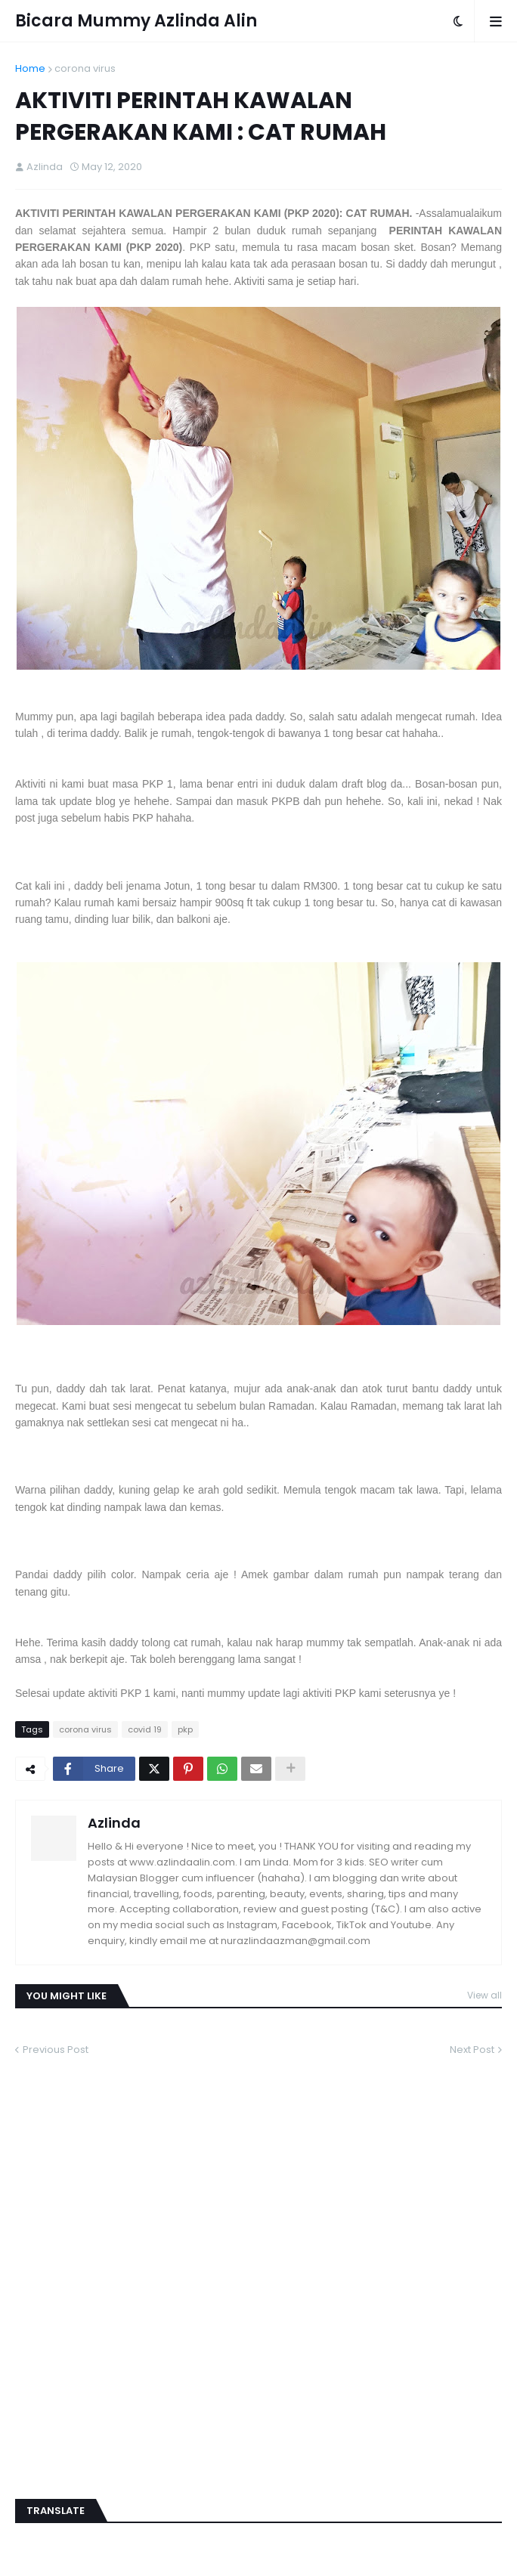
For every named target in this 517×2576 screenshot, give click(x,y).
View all (484, 1995)
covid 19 (145, 1729)
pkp (185, 1729)
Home (30, 68)
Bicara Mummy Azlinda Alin (136, 21)
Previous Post (55, 2049)
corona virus (85, 68)
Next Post (472, 2049)
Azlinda (114, 1822)
